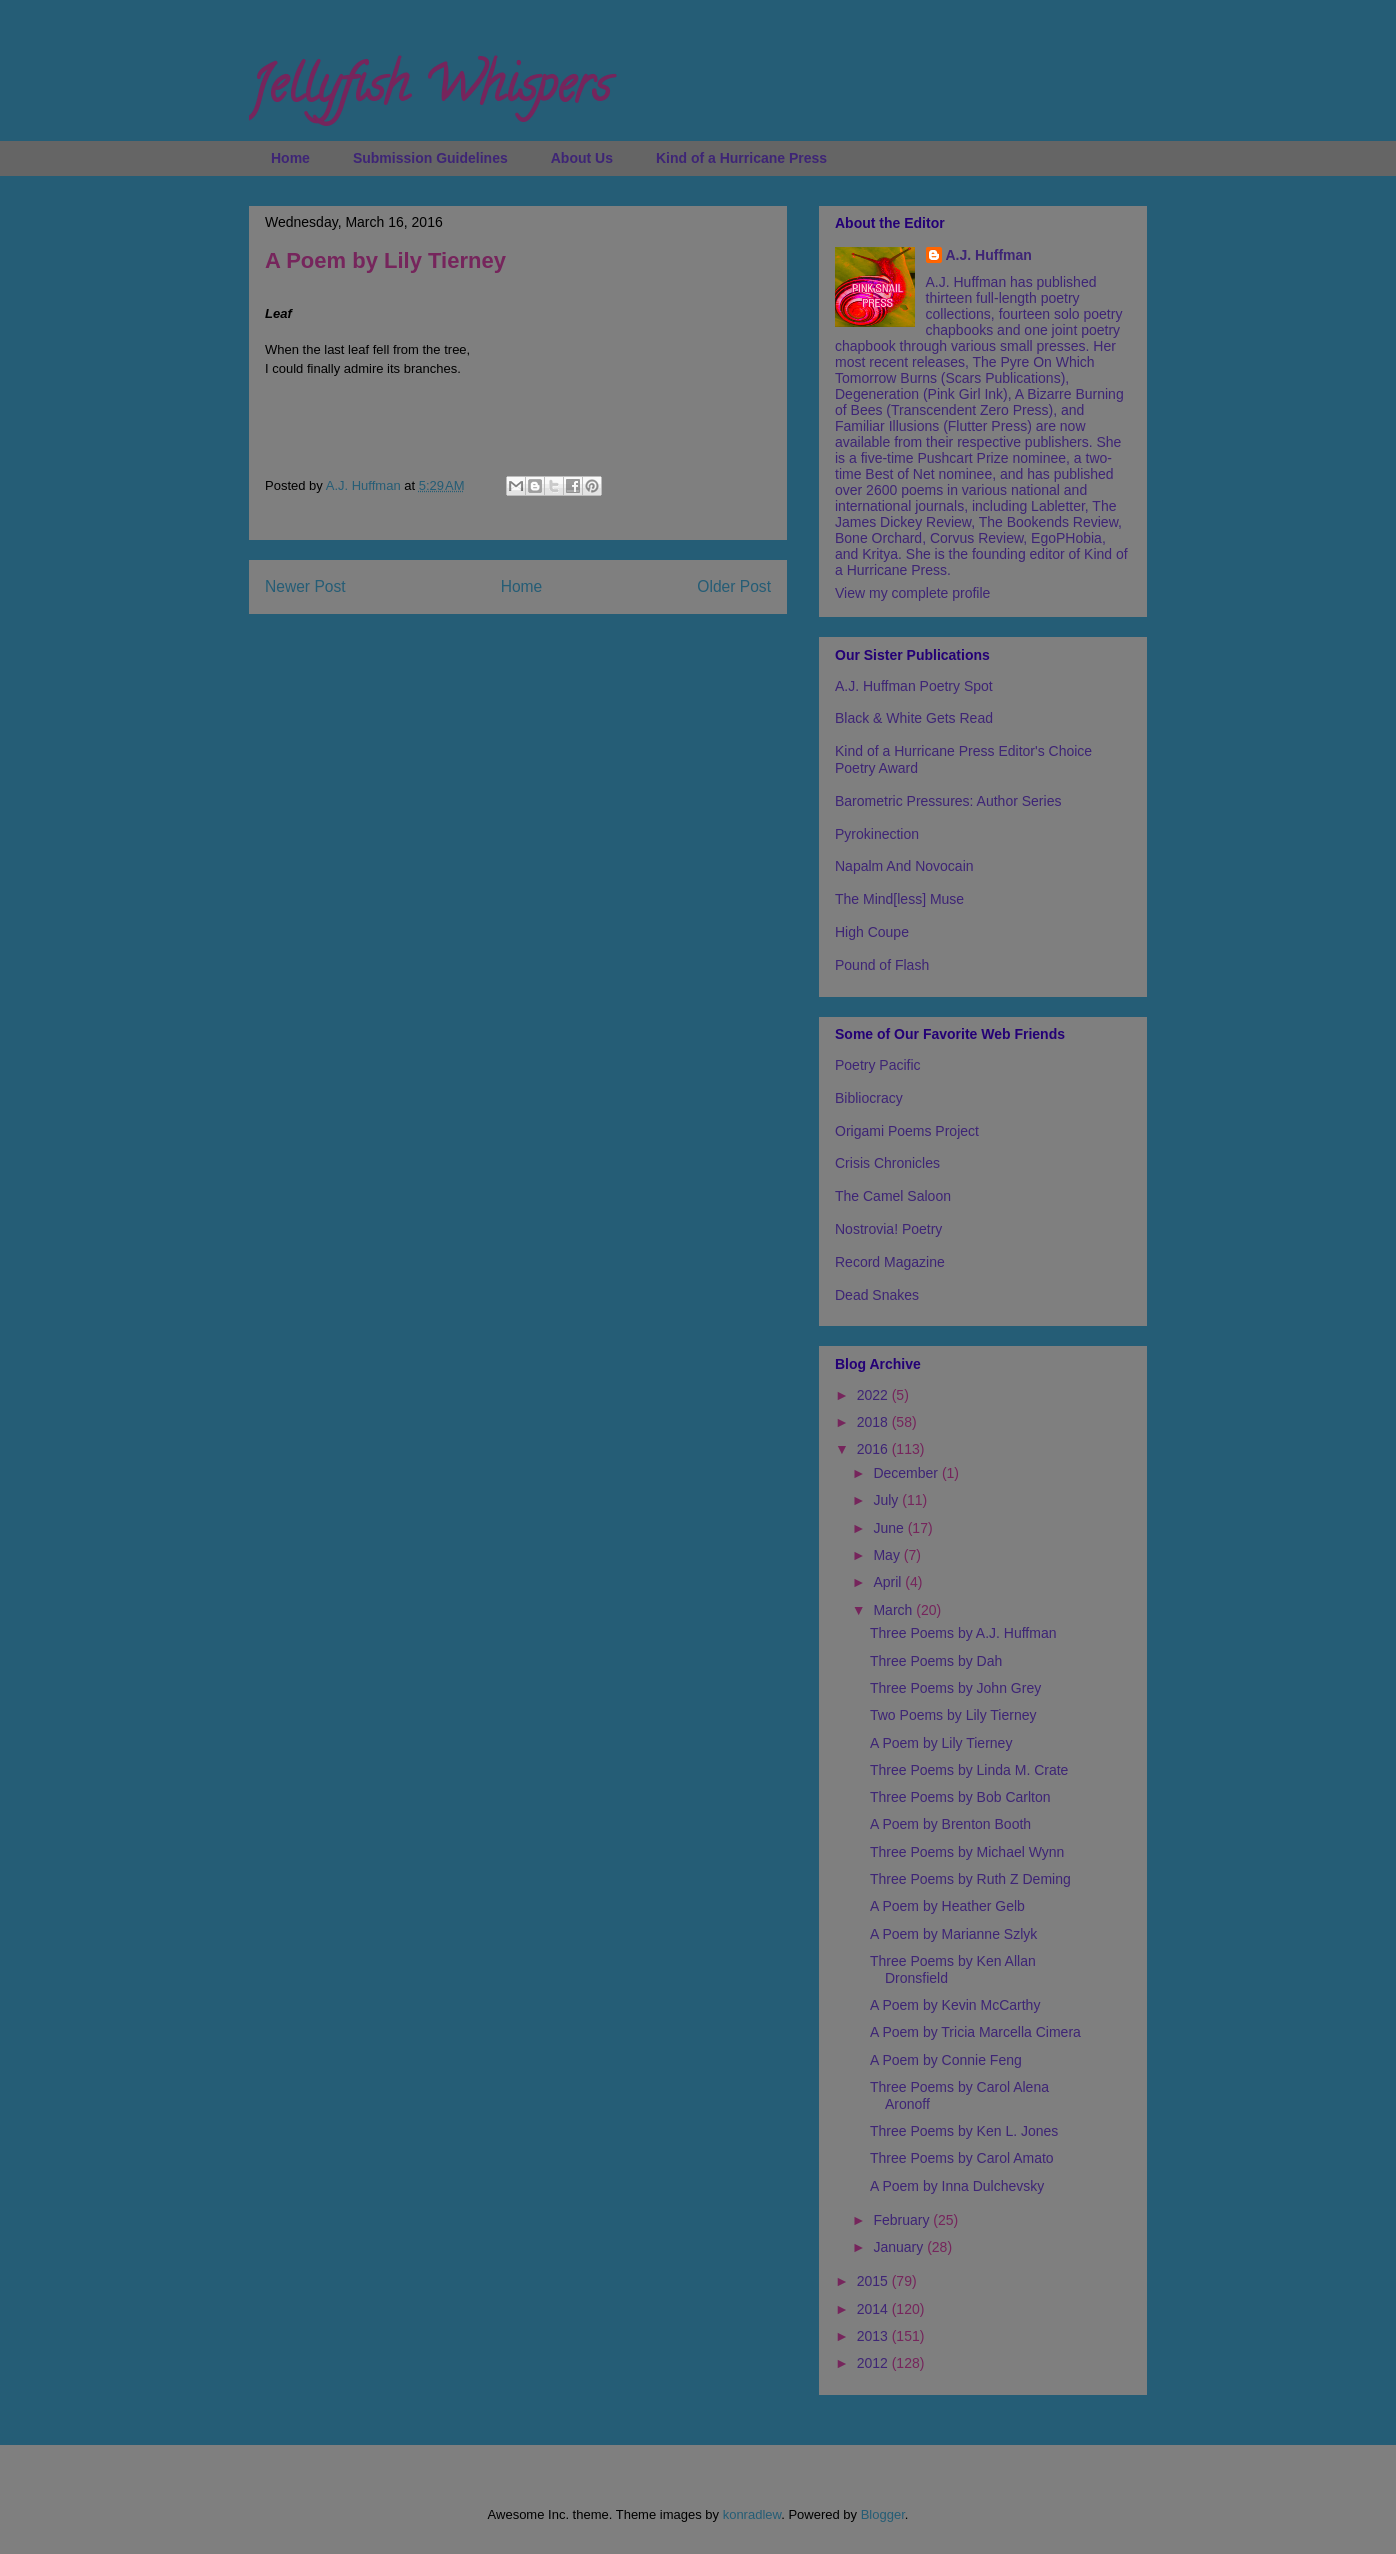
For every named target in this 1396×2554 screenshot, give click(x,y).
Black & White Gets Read (914, 718)
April (889, 1582)
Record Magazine (890, 1262)
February (903, 2220)
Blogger (883, 2514)
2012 (874, 2363)
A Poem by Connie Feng (946, 2060)
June (890, 1528)
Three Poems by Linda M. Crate (969, 1770)
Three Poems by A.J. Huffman (963, 1633)
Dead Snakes (877, 1295)
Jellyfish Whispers (429, 91)
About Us (582, 158)
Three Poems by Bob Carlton (960, 1797)
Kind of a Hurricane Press (741, 158)
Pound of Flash (882, 965)
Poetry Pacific (878, 1065)
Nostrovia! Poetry (888, 1229)
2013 (874, 2336)
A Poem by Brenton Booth (950, 1824)
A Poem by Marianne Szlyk (953, 1934)
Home (290, 158)
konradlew (752, 2514)
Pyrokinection (877, 834)
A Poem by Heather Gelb (947, 1906)
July (887, 1500)
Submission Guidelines (430, 158)
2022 (874, 1395)
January (900, 2247)
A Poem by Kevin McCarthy (955, 2005)
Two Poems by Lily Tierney (953, 1715)
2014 (874, 2309)
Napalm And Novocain (904, 866)
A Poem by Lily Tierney (941, 1743)
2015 (874, 2281)
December (907, 1473)
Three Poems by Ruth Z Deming (970, 1879)
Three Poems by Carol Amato (962, 2158)
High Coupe (872, 932)
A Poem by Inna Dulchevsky (957, 2186)
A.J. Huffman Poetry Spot (914, 686)
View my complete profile (912, 593)
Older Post (734, 586)
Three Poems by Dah (936, 1661)
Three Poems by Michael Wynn (967, 1852)
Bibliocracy (869, 1098)
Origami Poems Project (907, 1131)
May (888, 1555)
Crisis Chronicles (887, 1163)
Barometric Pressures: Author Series (948, 801)
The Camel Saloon (893, 1196)
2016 (874, 1449)
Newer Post (305, 586)
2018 (874, 1422)
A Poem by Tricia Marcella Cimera (975, 2032)
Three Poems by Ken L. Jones (964, 2131)
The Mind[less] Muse (899, 899)
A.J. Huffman (989, 255)
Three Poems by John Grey (955, 1688)
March (894, 1610)
